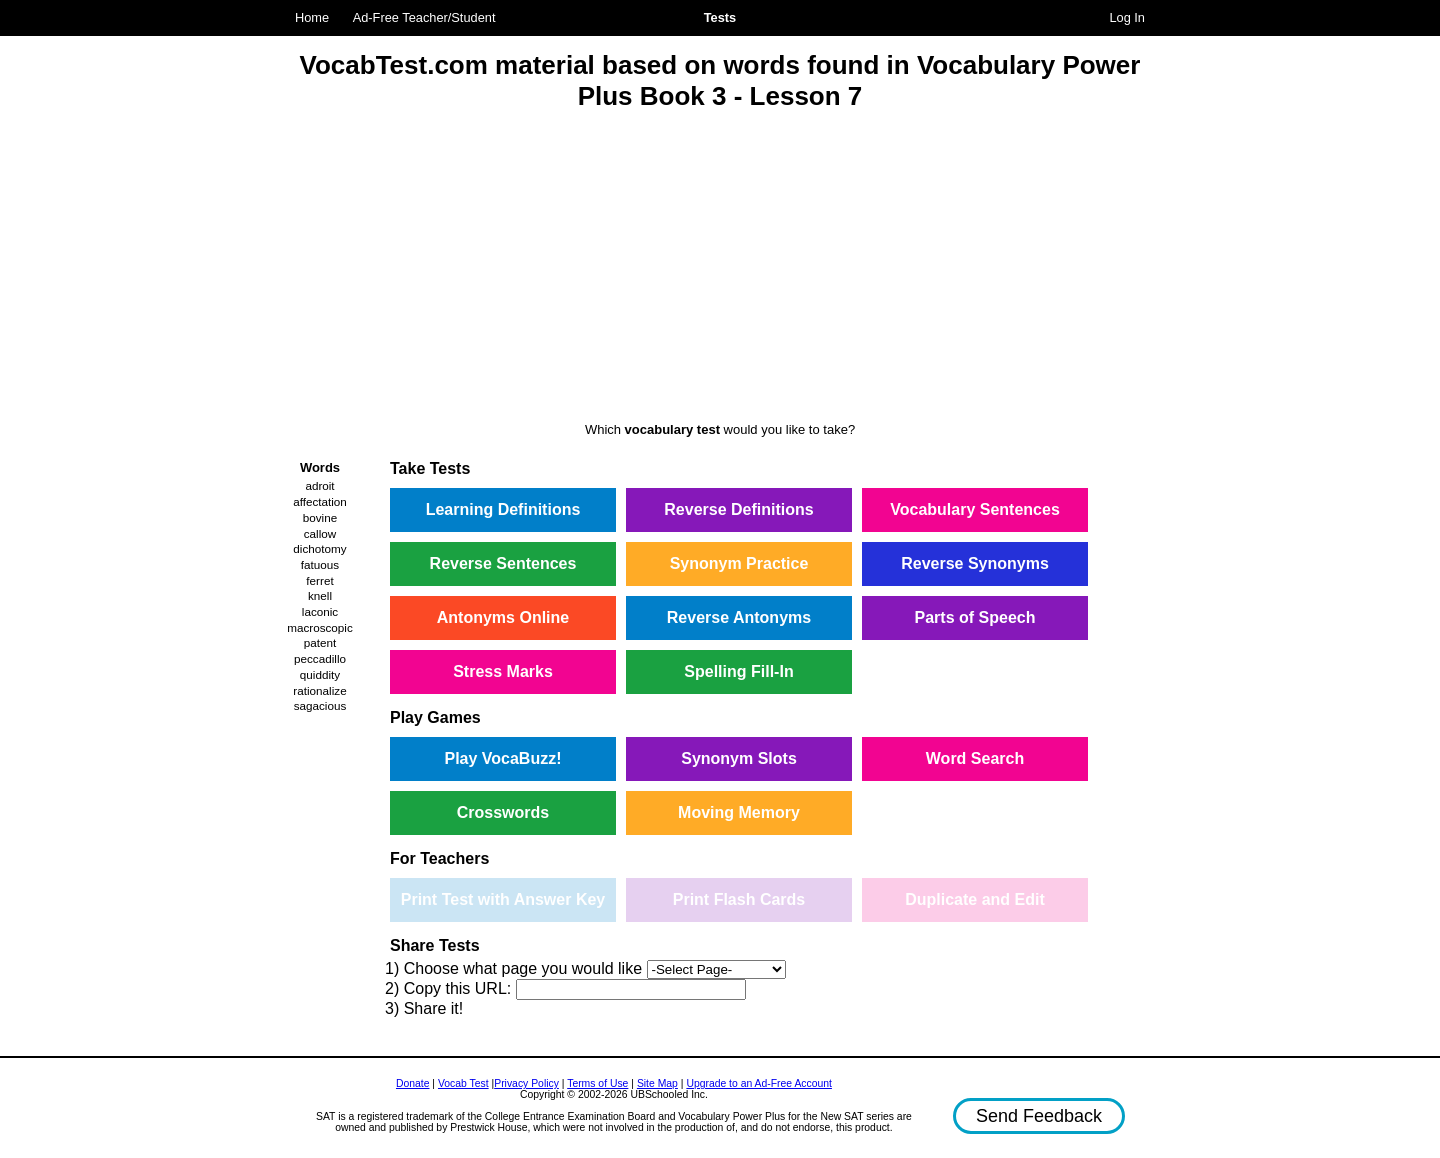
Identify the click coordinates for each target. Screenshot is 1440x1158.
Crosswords (503, 812)
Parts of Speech (975, 617)
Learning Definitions (503, 509)
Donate (413, 1083)
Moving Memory (739, 812)
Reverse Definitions (738, 509)
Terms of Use (597, 1083)
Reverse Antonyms (739, 617)
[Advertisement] (720, 269)
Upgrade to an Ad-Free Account (759, 1083)
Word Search (975, 758)
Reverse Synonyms (975, 563)
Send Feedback (1039, 1116)
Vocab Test (463, 1083)
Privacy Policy (526, 1083)
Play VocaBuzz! (502, 758)
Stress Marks (503, 671)
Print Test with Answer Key (503, 899)
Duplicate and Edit (975, 899)
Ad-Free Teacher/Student (424, 17)
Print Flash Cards (739, 899)
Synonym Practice (739, 563)
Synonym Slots (739, 758)
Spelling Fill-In (738, 671)
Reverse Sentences (503, 563)
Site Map (657, 1083)
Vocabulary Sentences (975, 509)
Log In (1127, 17)
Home (312, 17)
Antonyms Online (503, 617)
